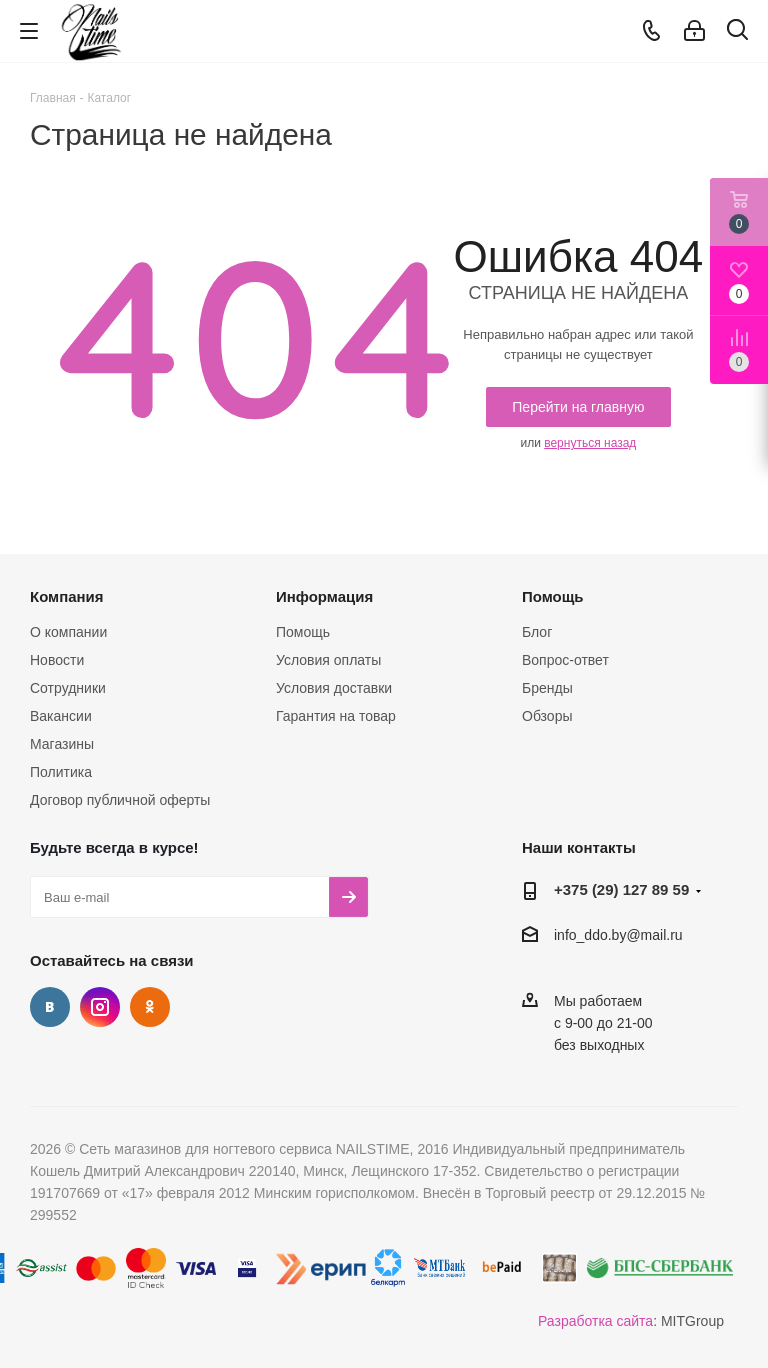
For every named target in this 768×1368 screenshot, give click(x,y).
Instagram (100, 1007)
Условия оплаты (328, 660)
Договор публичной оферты (120, 800)
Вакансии (61, 716)
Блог (537, 632)
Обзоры (547, 716)
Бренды (547, 688)
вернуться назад (590, 443)
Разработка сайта (595, 1321)
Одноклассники (150, 1007)
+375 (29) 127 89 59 (621, 889)
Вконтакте (50, 1007)
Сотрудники (68, 688)
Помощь (303, 632)
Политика (61, 772)
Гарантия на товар (336, 716)
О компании (68, 632)
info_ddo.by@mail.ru (618, 935)
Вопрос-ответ (565, 660)
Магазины (62, 744)
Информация (324, 596)
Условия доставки (334, 688)
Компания (67, 596)
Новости (57, 660)
